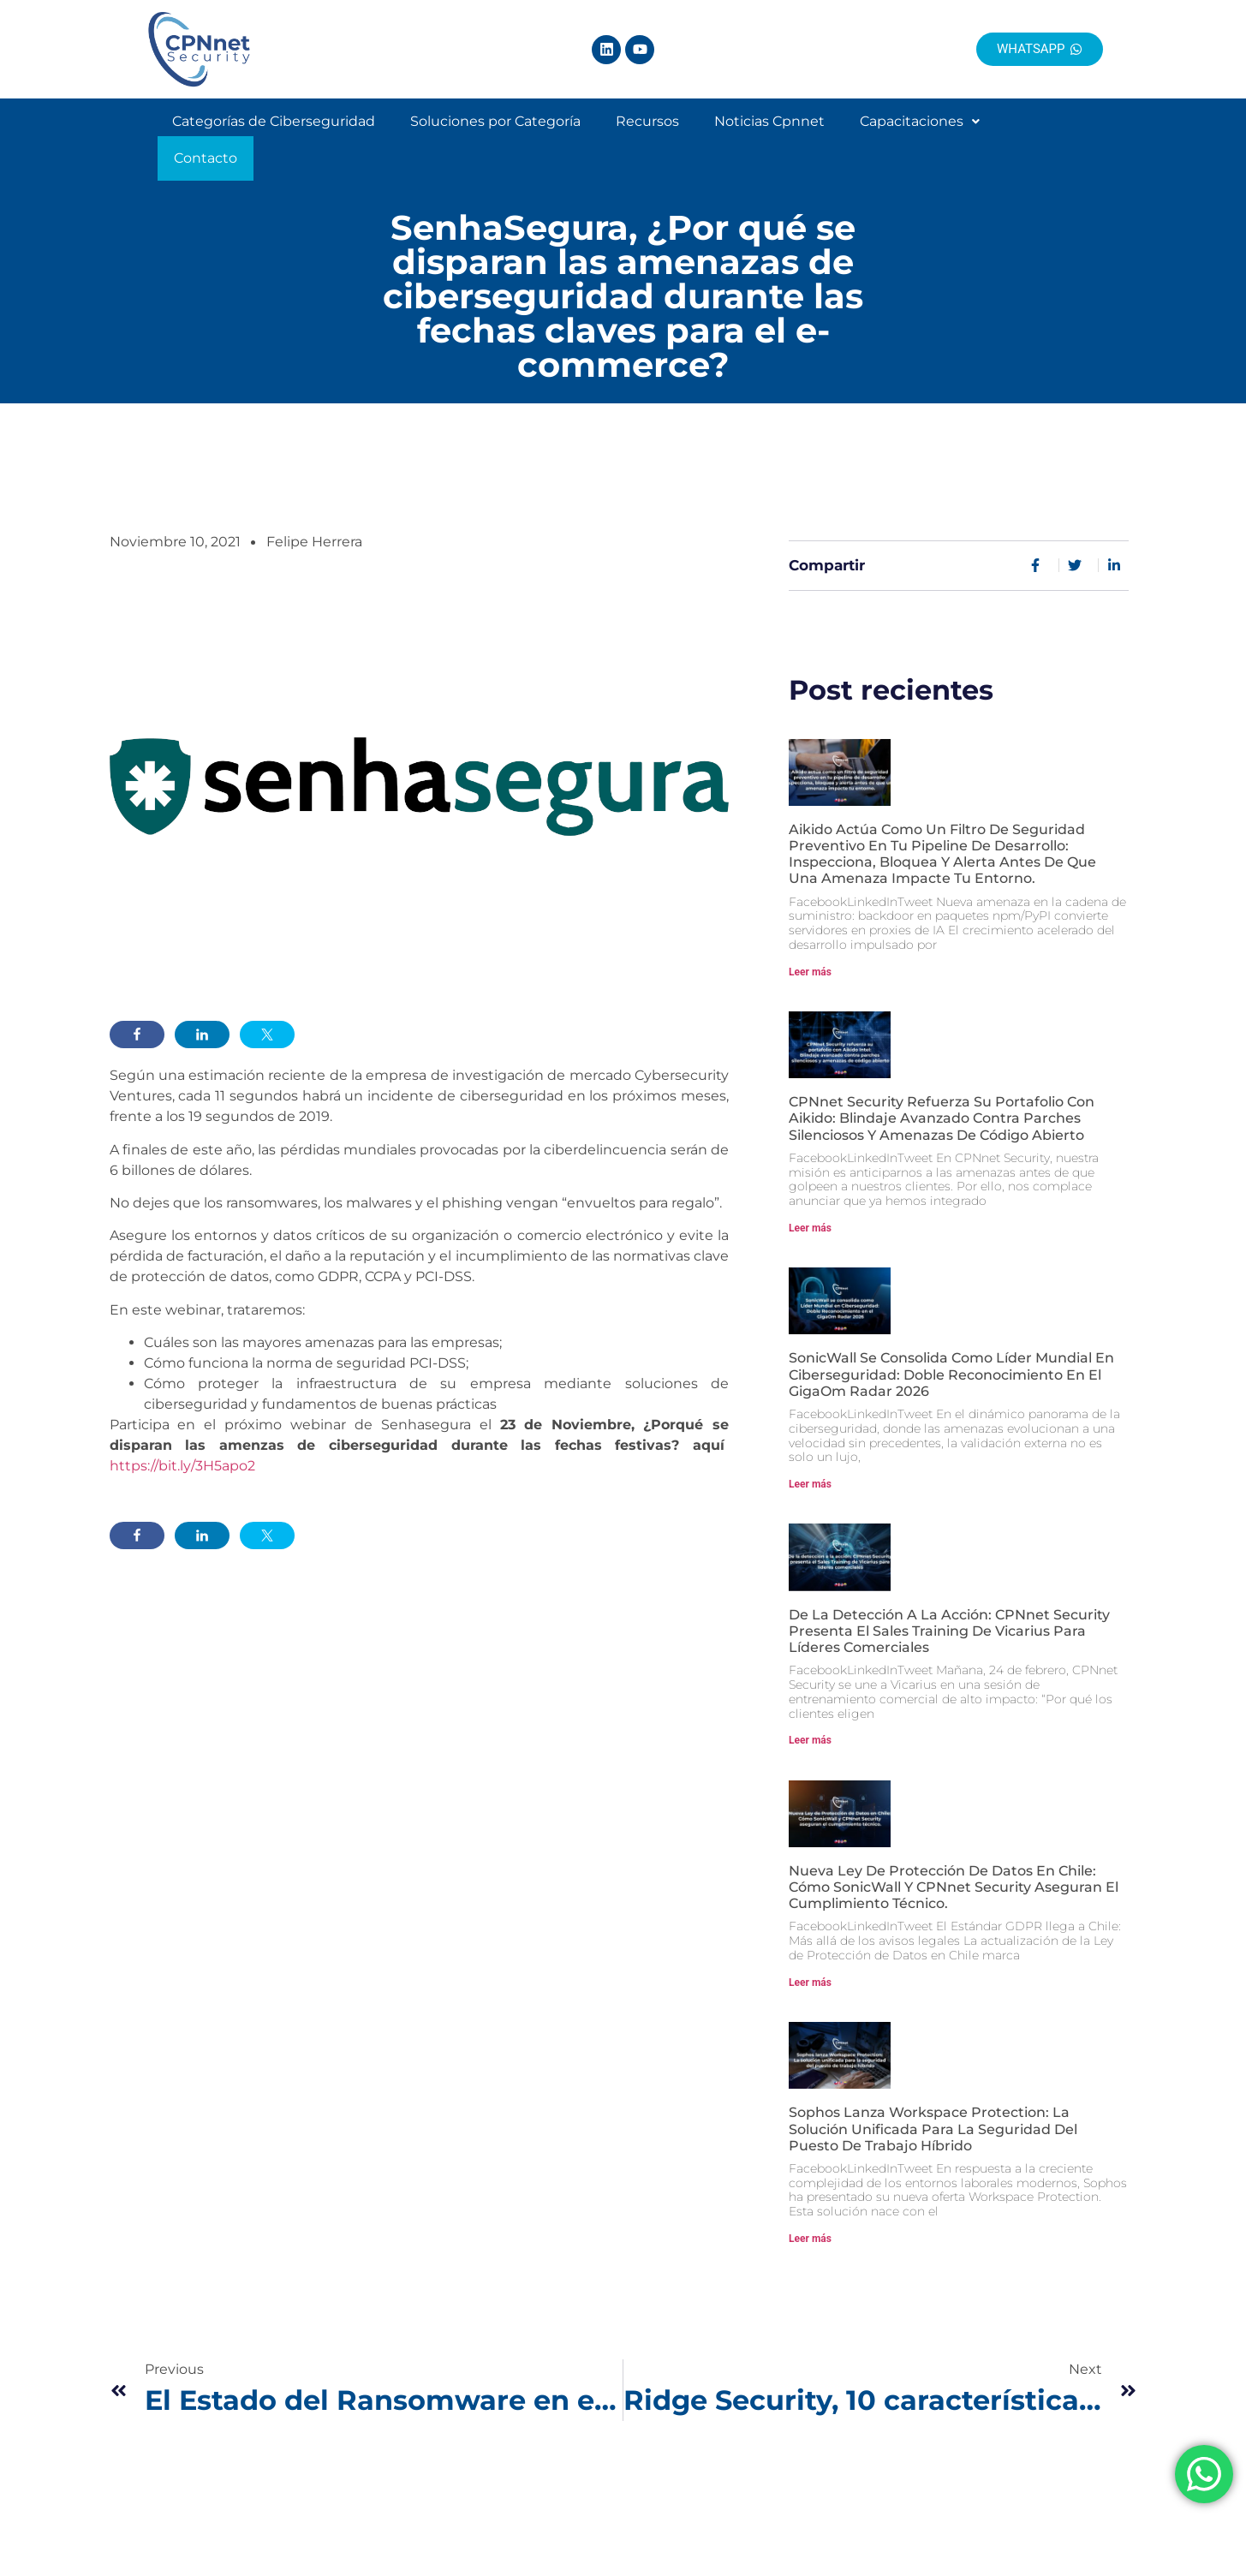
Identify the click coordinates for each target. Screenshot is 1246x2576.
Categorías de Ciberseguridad (273, 140)
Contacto (1044, 140)
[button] (919, 140)
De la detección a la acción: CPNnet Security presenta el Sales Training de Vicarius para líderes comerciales (949, 1623)
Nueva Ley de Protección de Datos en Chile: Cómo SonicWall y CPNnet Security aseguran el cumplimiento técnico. (953, 1879)
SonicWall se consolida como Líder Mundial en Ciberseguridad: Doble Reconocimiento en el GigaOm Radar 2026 (951, 1366)
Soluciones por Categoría (495, 140)
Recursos (647, 140)
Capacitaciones (920, 140)
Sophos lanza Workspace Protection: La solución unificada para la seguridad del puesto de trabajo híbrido (933, 2120)
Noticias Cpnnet (769, 140)
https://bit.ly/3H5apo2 (182, 1458)
